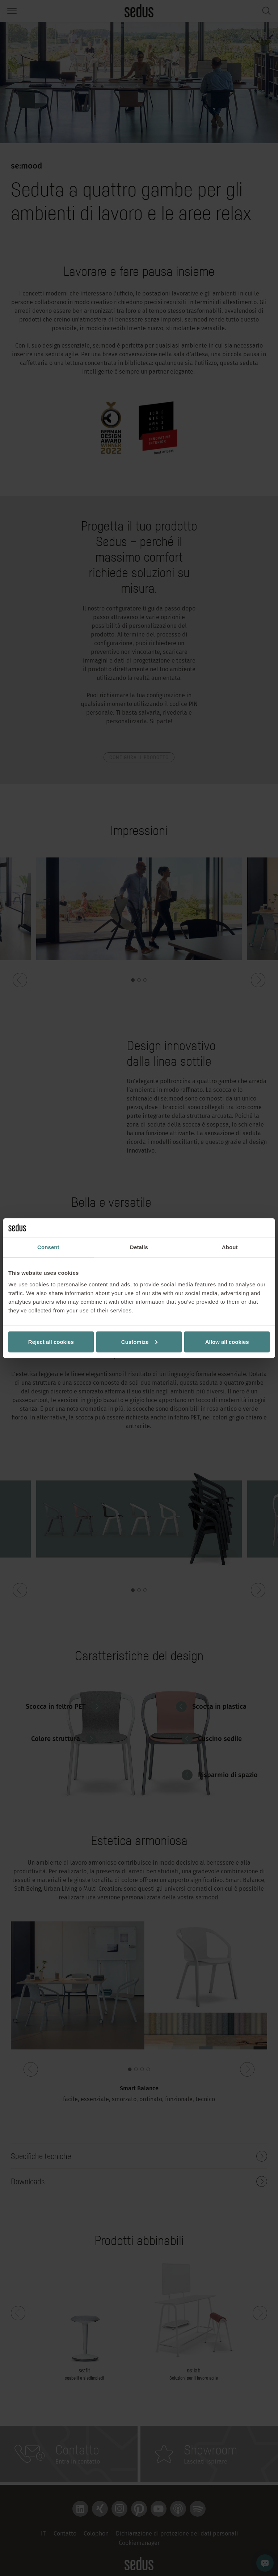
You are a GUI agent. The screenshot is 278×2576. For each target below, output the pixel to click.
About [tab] (230, 1247)
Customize (139, 1341)
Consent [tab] (48, 1247)
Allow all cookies (227, 1341)
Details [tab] (139, 1247)
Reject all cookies (51, 1341)
